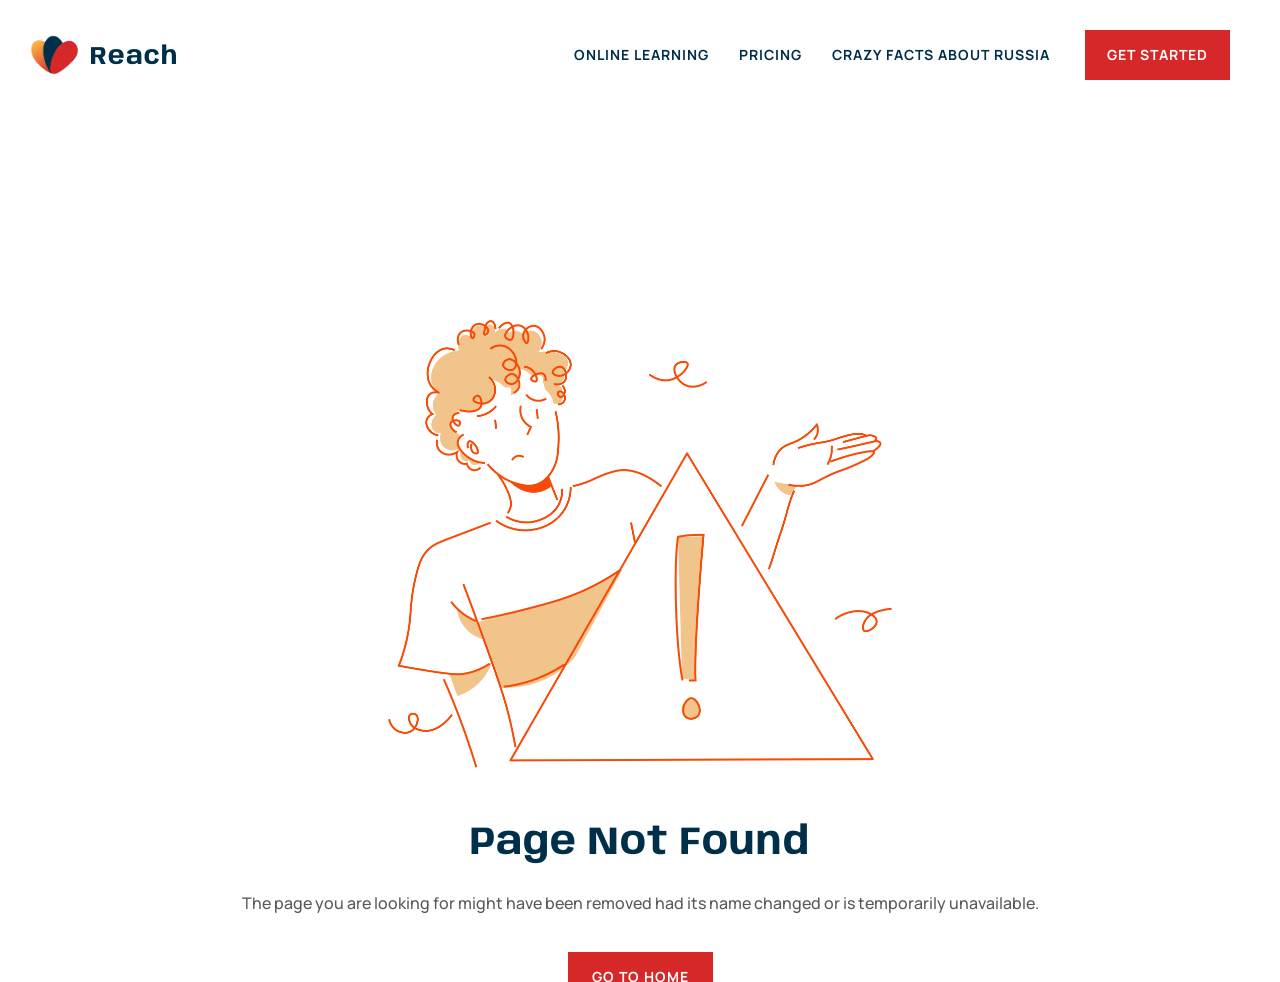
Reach (134, 57)
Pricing (770, 54)
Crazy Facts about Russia (941, 54)
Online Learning (641, 54)
